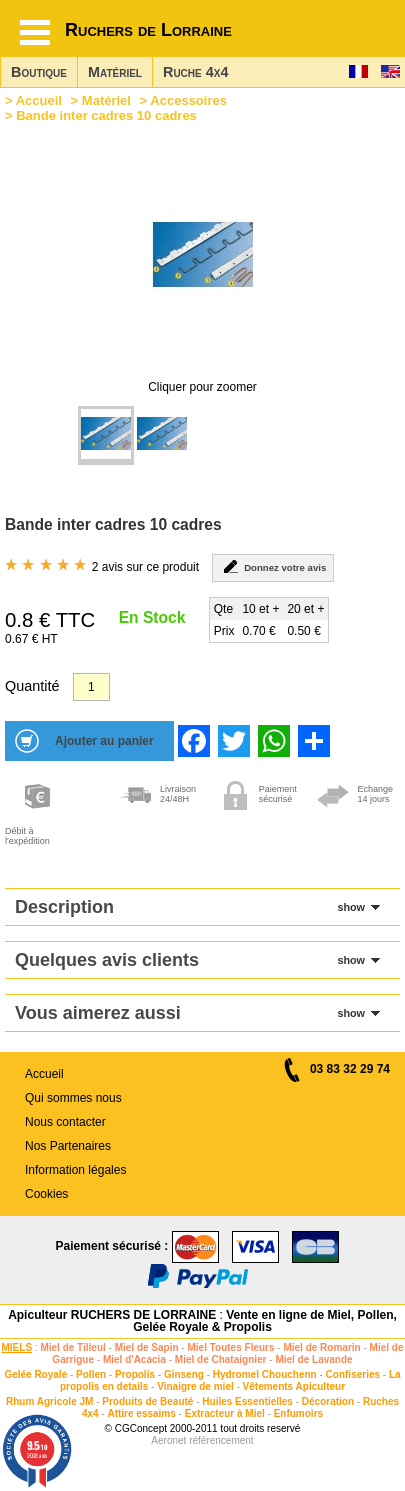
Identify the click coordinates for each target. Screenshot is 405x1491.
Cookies (46, 1194)
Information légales (75, 1170)
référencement (221, 1440)
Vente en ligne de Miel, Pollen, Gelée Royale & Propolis (265, 1321)
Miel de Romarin (321, 1347)
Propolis (135, 1374)
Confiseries (353, 1374)
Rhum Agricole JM (49, 1401)
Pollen (91, 1374)
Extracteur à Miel (225, 1413)
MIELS (17, 1347)
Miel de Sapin (147, 1347)
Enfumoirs (298, 1413)
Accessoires (188, 100)
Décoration (328, 1401)
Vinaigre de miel (195, 1386)
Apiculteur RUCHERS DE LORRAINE (112, 1315)
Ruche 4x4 (195, 72)
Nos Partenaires (68, 1146)
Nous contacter (65, 1122)
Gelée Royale (35, 1374)
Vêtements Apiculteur (294, 1386)
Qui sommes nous (73, 1098)
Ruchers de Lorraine (148, 30)
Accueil (39, 100)
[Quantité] (91, 687)
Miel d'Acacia (134, 1359)
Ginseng (184, 1374)
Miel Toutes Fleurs (230, 1347)
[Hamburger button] (35, 32)
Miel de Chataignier (221, 1359)
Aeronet (168, 1440)
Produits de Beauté (147, 1401)
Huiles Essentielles (247, 1401)
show (351, 907)
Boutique (39, 72)
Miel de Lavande (313, 1359)
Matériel (115, 72)
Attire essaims (141, 1413)
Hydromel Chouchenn (265, 1374)
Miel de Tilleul (72, 1347)
